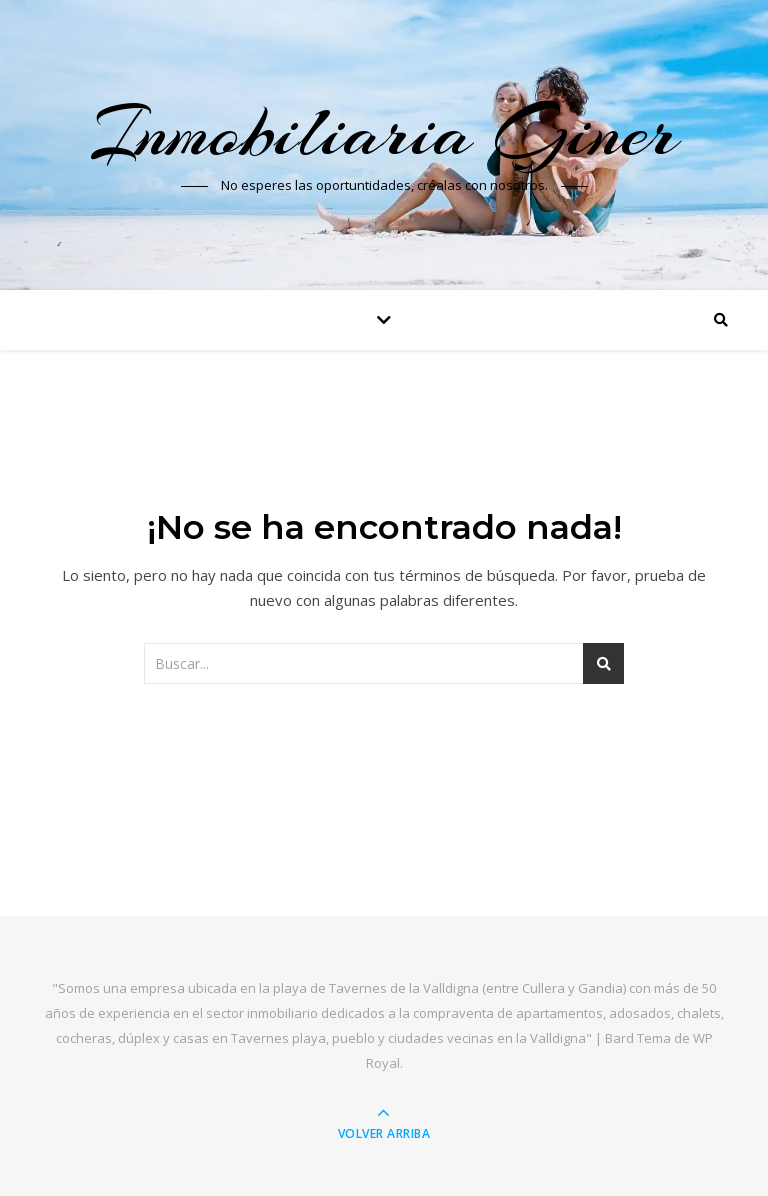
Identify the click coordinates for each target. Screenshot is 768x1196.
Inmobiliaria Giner (384, 132)
